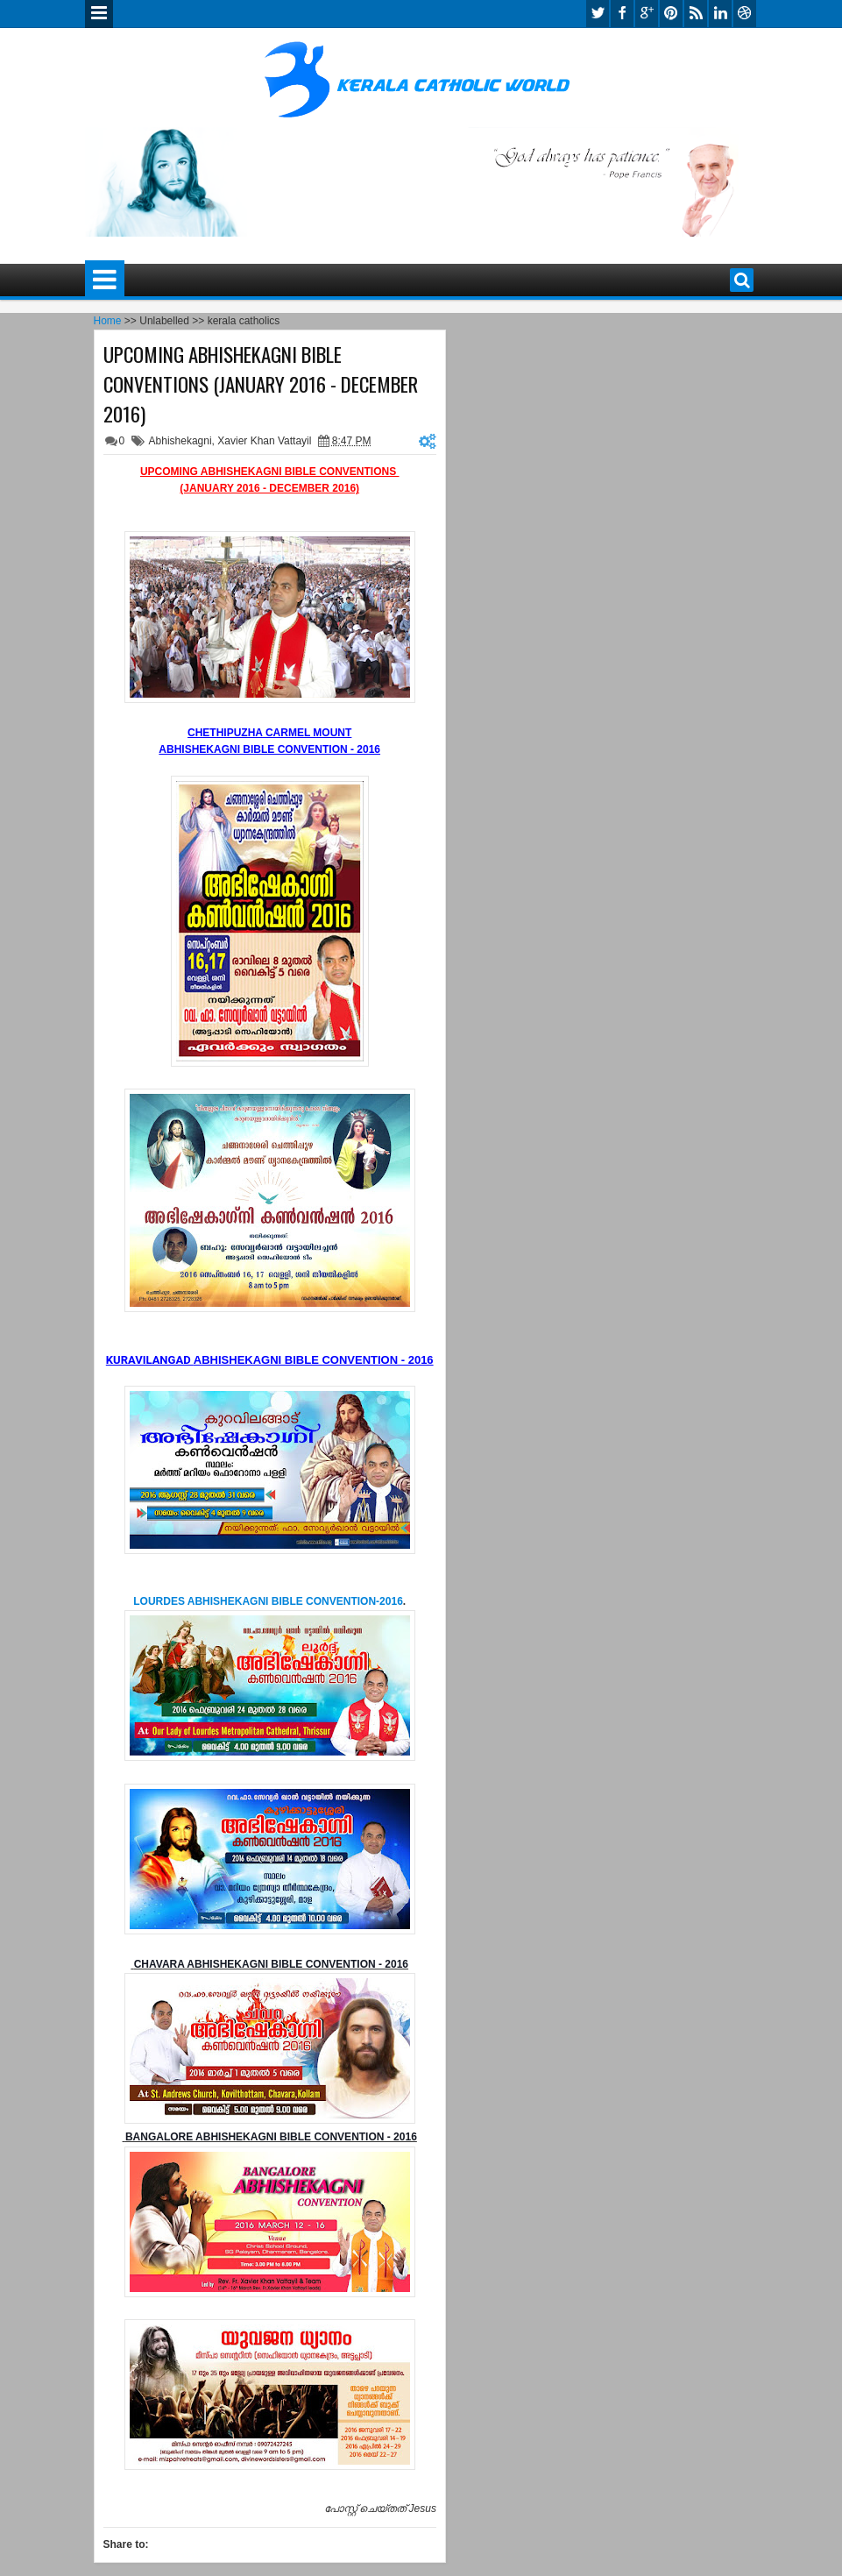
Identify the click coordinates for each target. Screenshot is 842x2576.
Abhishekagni (180, 441)
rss (695, 13)
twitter (597, 13)
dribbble (744, 13)
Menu (99, 14)
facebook (622, 13)
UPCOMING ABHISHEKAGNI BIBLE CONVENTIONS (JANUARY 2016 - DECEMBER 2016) (260, 384)
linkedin (720, 13)
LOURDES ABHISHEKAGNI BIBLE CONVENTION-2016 (268, 1601)
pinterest (671, 13)
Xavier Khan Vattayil (264, 441)
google (646, 13)
